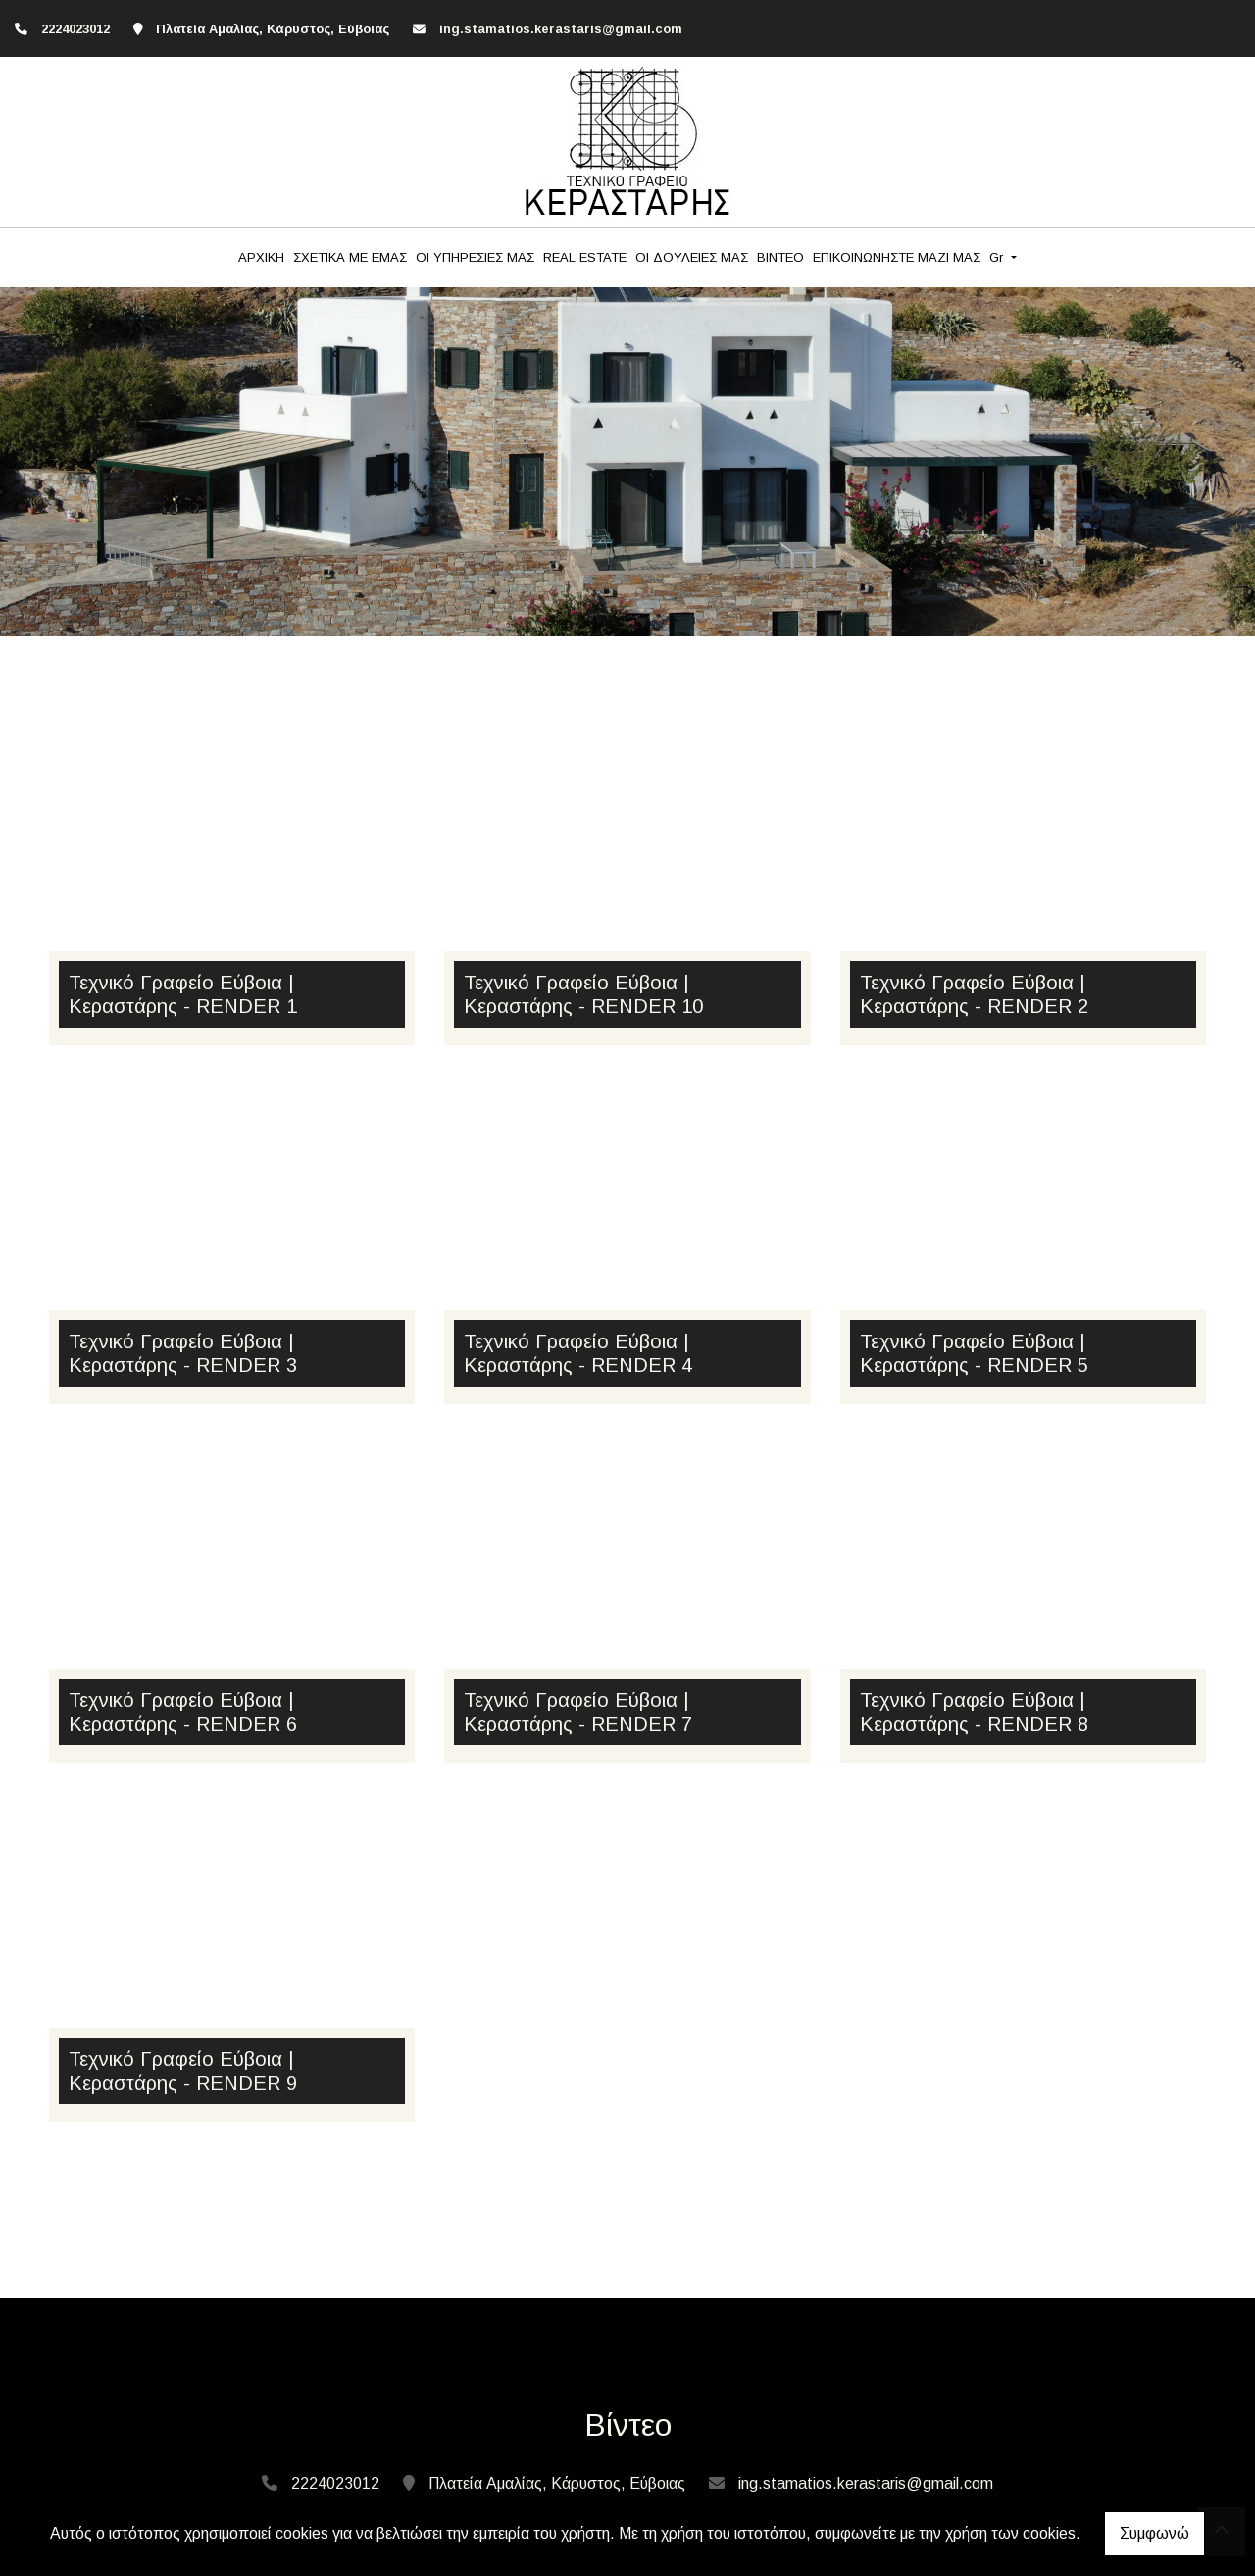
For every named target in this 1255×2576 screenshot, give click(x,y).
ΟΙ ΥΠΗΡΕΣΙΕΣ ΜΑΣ (475, 257)
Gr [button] (998, 257)
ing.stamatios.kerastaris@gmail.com (560, 29)
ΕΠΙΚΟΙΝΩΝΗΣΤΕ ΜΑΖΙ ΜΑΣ (896, 257)
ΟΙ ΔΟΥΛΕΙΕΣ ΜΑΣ (691, 257)
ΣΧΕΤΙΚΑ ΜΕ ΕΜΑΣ (350, 257)
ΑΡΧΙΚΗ (261, 257)
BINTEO (780, 257)
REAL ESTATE (585, 257)
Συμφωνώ (1154, 2533)
